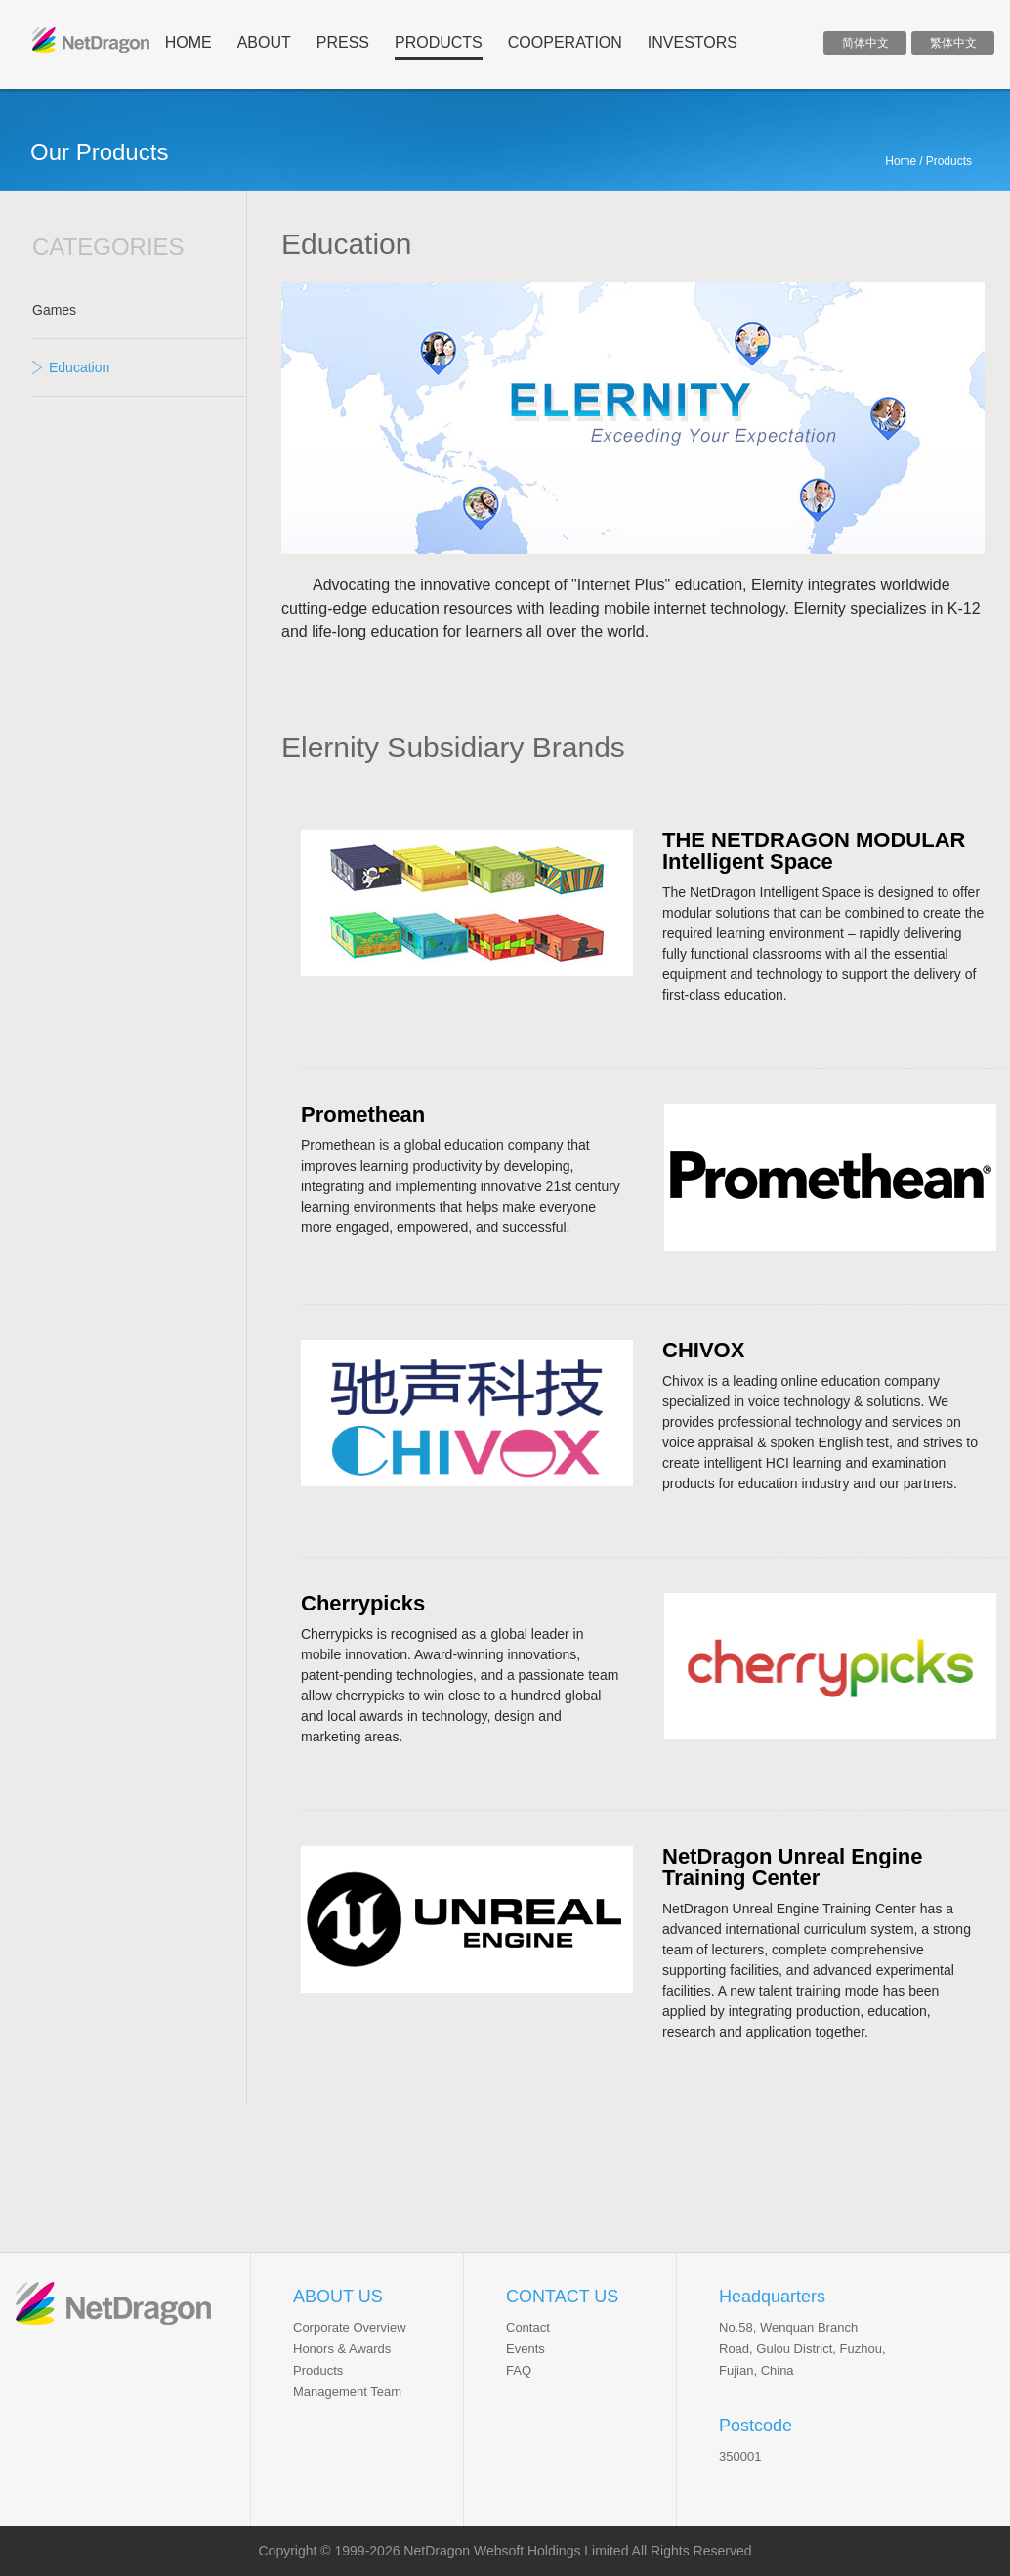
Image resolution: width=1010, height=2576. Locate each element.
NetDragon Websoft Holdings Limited (515, 2550)
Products (318, 2370)
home (188, 42)
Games (54, 310)
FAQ (518, 2370)
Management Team (347, 2391)
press (342, 42)
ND (90, 40)
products (439, 42)
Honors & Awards (342, 2348)
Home (900, 161)
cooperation (565, 42)
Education (79, 367)
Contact (528, 2327)
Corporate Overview (349, 2327)
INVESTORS (692, 42)
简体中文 (865, 43)
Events (525, 2348)
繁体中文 (953, 43)
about (264, 42)
